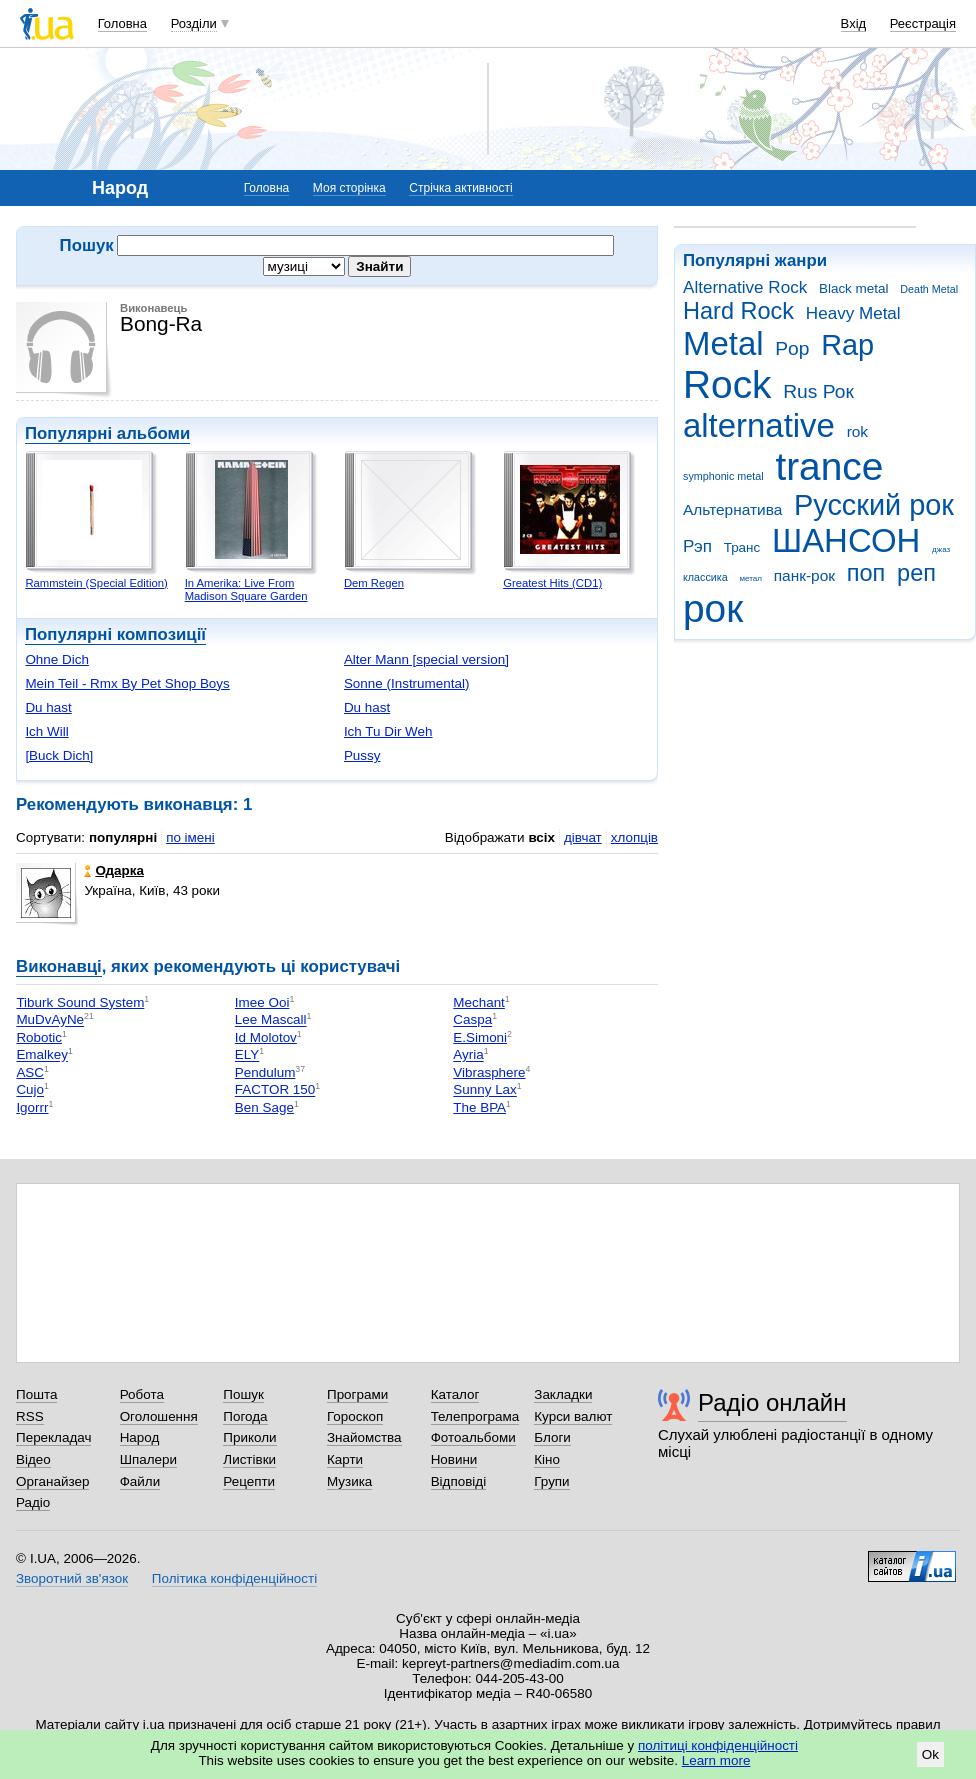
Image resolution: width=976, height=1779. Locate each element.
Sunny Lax (485, 1090)
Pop (792, 348)
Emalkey (42, 1055)
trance (829, 466)
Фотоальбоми (473, 1437)
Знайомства (364, 1437)
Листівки (249, 1459)
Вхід (854, 23)
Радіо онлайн (772, 1402)
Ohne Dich (57, 659)
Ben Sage (264, 1107)
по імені (190, 837)
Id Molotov (266, 1037)
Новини (454, 1459)
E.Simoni (480, 1037)
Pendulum (265, 1072)
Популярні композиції (115, 634)
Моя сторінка (349, 188)
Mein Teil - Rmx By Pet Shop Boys (127, 683)
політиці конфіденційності (718, 1745)
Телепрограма (475, 1416)
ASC (30, 1072)
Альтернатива (732, 509)
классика (705, 577)
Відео (33, 1459)
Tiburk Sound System (80, 1002)
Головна (122, 23)
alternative (759, 425)
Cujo (30, 1090)
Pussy (362, 755)
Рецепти (249, 1481)
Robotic (39, 1037)
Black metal (853, 288)
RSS (30, 1416)
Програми (357, 1394)
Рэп (697, 546)
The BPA (479, 1107)
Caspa (472, 1020)
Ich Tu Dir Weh (388, 731)
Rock (727, 384)
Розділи (194, 23)
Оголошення (159, 1416)
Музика (349, 1481)
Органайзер (52, 1481)
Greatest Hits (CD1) (552, 583)
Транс (742, 547)
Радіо (33, 1502)
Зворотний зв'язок (72, 1578)
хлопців (634, 837)
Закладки (563, 1394)
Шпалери (148, 1459)
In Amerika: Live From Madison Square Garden (246, 589)
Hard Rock (738, 311)
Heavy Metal (853, 313)
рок (713, 608)
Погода (245, 1416)
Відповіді (459, 1481)
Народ (140, 1437)
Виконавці (59, 966)
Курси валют (573, 1416)
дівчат (583, 837)
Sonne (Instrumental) (406, 683)
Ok (930, 1754)
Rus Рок (818, 391)
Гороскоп (355, 1416)
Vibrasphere (489, 1072)
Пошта (36, 1394)
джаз (941, 549)
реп (916, 573)
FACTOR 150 (275, 1090)
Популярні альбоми (107, 433)
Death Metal (929, 289)
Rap (847, 345)
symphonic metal (723, 476)
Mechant (479, 1002)
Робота (142, 1394)
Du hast (48, 707)
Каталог (455, 1394)
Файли (140, 1481)
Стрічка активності (460, 188)
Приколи (249, 1437)
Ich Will (46, 731)
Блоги (552, 1437)
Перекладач (53, 1437)
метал (750, 578)
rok (857, 431)
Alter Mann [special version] (426, 659)
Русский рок (874, 505)
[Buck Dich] (59, 755)
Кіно (547, 1459)
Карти (345, 1459)
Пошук (243, 1394)
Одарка (114, 870)
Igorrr (32, 1107)
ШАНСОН (846, 540)
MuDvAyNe (50, 1020)
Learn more (716, 1760)
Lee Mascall (271, 1020)
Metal (723, 343)
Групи (551, 1481)
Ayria (468, 1055)
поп (866, 573)
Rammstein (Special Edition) (96, 583)
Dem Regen (374, 583)
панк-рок (804, 575)
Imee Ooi (262, 1002)
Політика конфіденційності (234, 1578)
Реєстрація (923, 23)
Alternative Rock (745, 287)
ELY (247, 1055)
